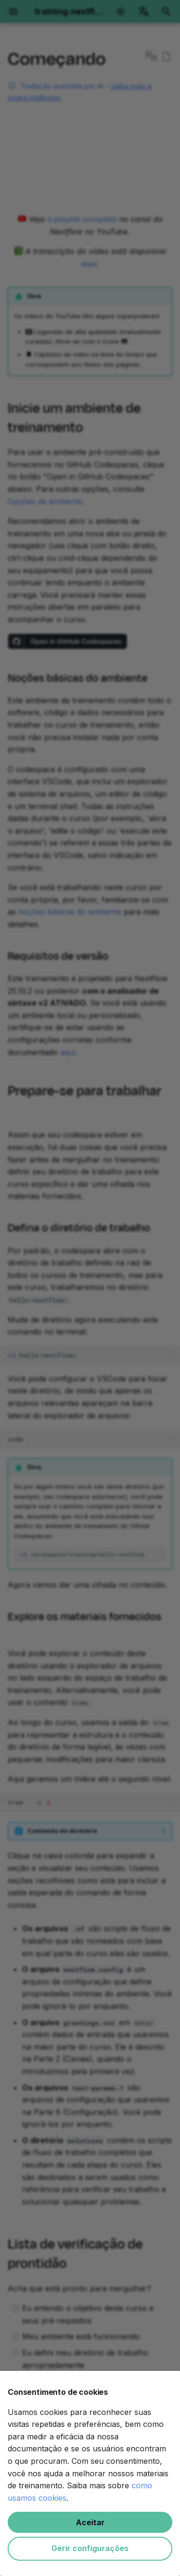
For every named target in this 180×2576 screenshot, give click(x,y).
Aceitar (90, 2522)
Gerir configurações (90, 2548)
